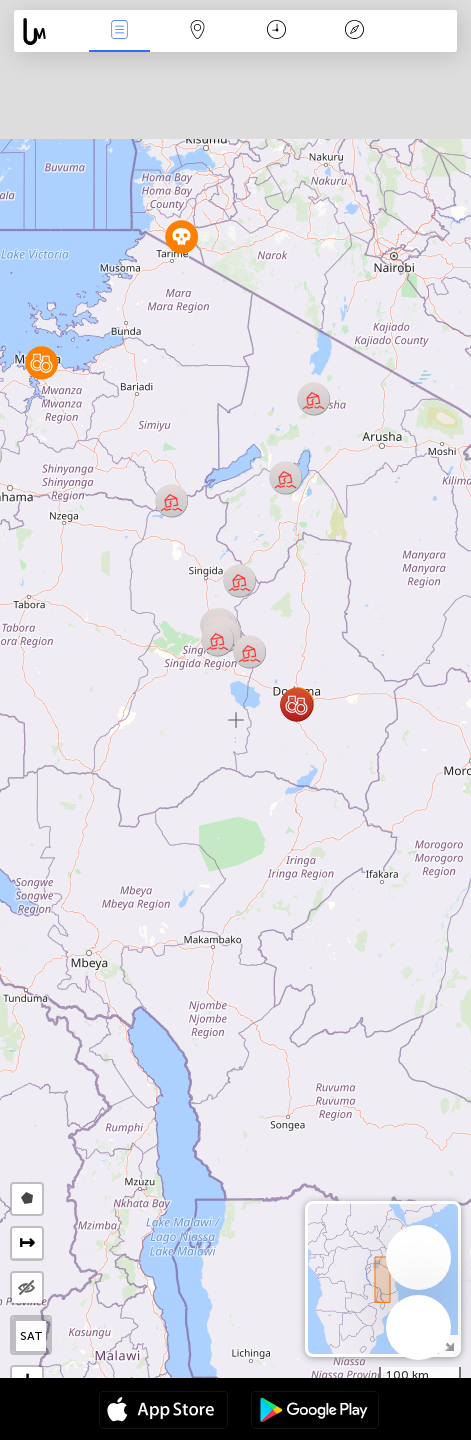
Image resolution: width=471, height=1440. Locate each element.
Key (354, 31)
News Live (120, 31)
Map (198, 31)
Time (276, 31)
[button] (296, 704)
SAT (31, 1336)
